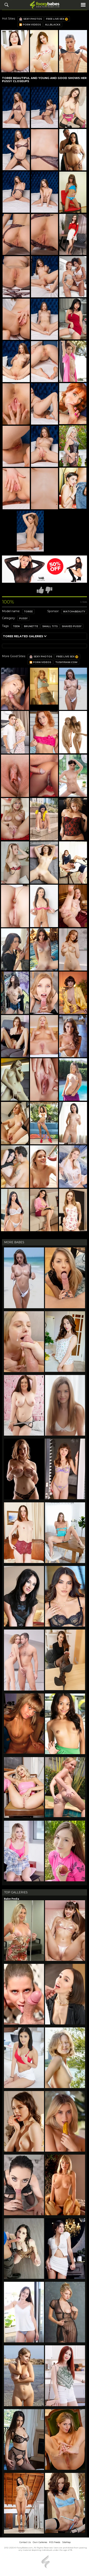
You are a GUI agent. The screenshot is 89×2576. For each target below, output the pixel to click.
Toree (28, 611)
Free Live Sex (57, 19)
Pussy (23, 618)
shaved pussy (72, 626)
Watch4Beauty (74, 611)
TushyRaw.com (66, 662)
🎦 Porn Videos (30, 24)
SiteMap (66, 2542)
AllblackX (52, 24)
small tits (50, 626)
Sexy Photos (30, 19)
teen (16, 626)
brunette (31, 626)
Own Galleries (40, 2542)
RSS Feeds (54, 2542)
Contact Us (25, 2542)
